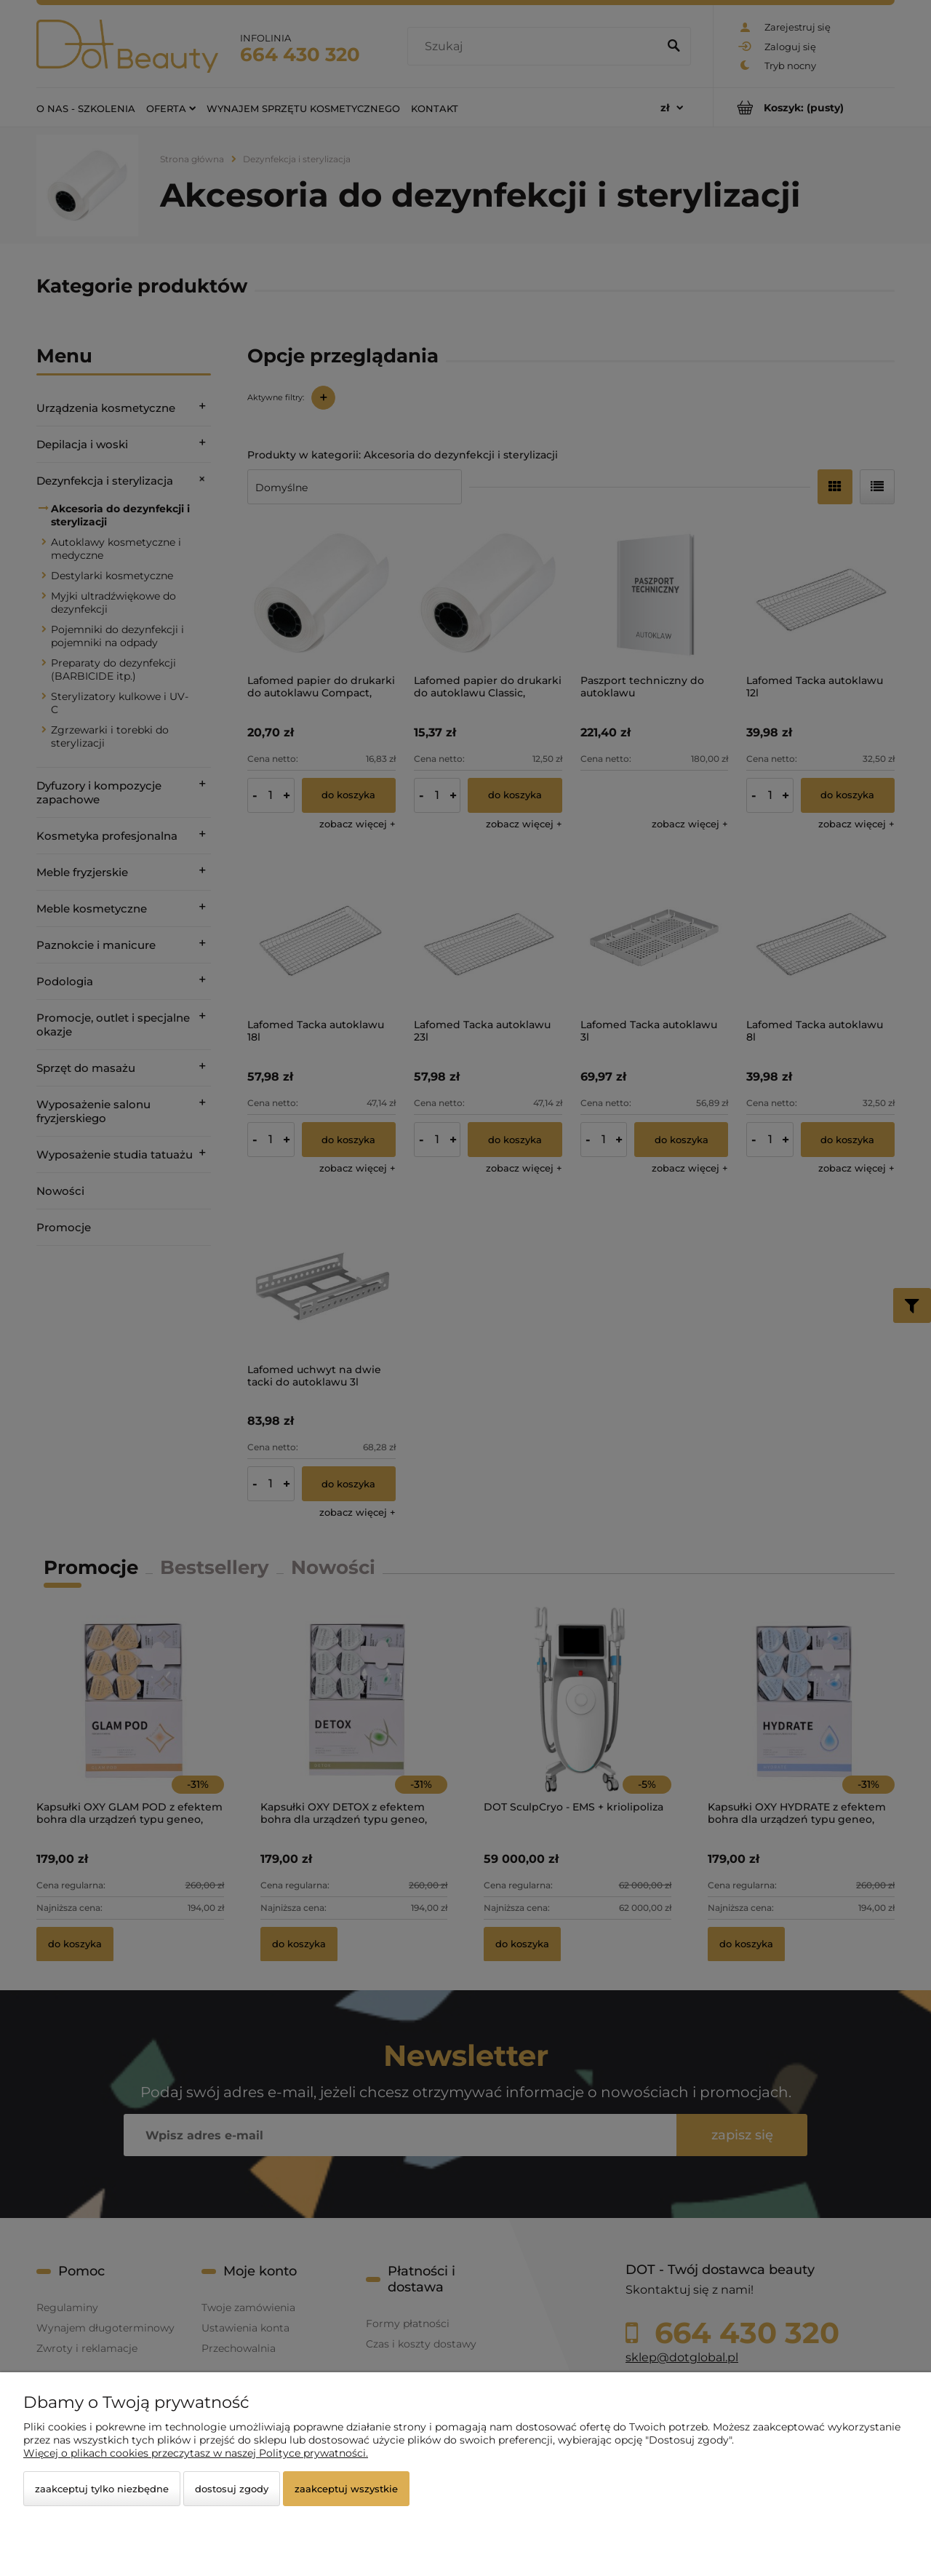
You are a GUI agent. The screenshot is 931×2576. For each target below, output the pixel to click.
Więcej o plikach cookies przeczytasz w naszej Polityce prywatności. (195, 2453)
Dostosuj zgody (231, 2488)
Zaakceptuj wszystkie (346, 2488)
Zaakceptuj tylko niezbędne (102, 2488)
